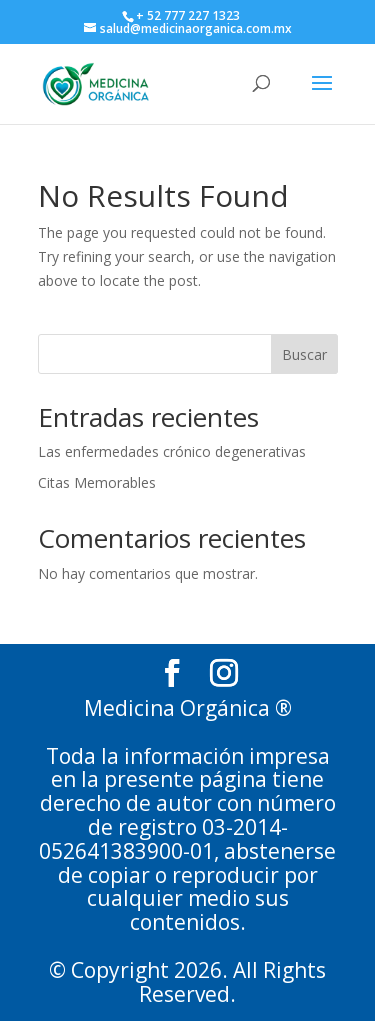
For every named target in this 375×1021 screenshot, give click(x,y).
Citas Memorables (97, 482)
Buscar (304, 354)
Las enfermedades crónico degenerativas (172, 451)
